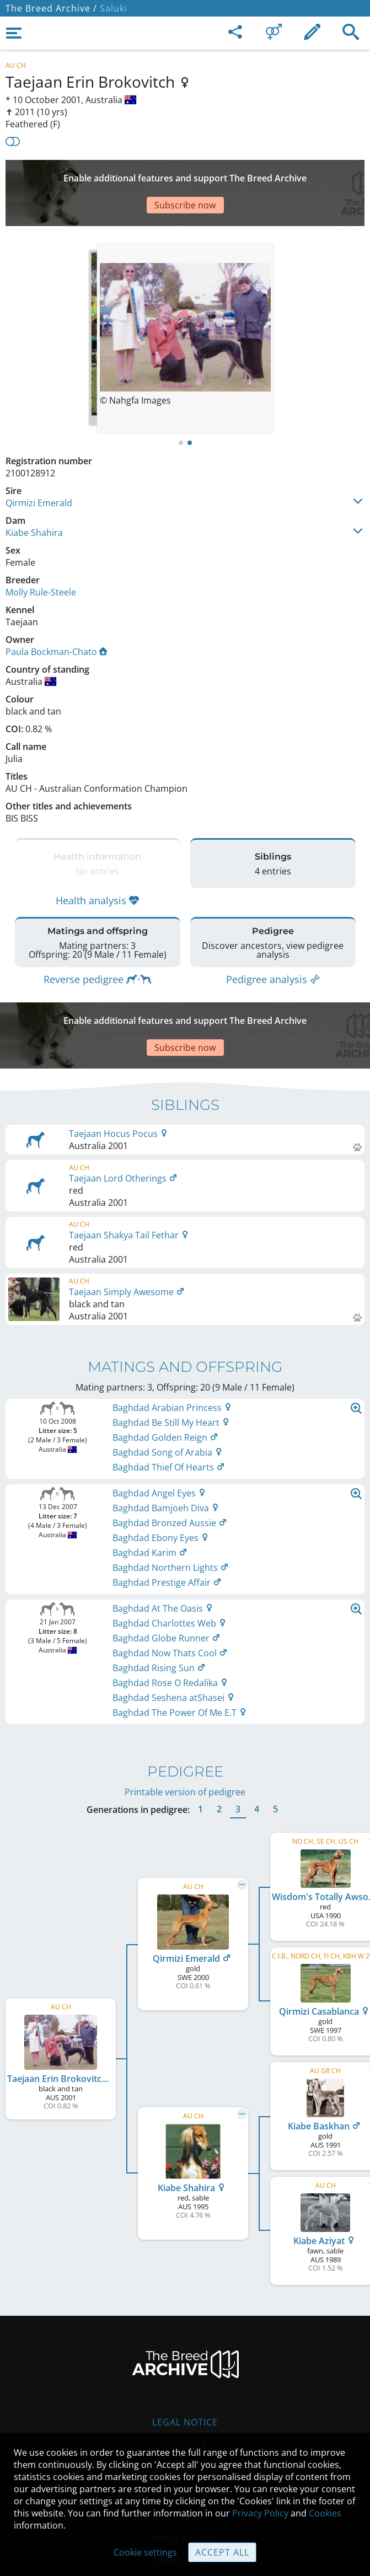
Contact (185, 2390)
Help (185, 2413)
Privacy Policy (260, 2513)
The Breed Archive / (51, 8)
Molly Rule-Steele (41, 559)
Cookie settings (145, 2552)
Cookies (325, 2513)
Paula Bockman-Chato (57, 619)
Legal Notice (185, 2367)
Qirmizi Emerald (39, 470)
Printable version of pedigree (185, 1737)
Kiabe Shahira (34, 499)
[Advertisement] (185, 176)
